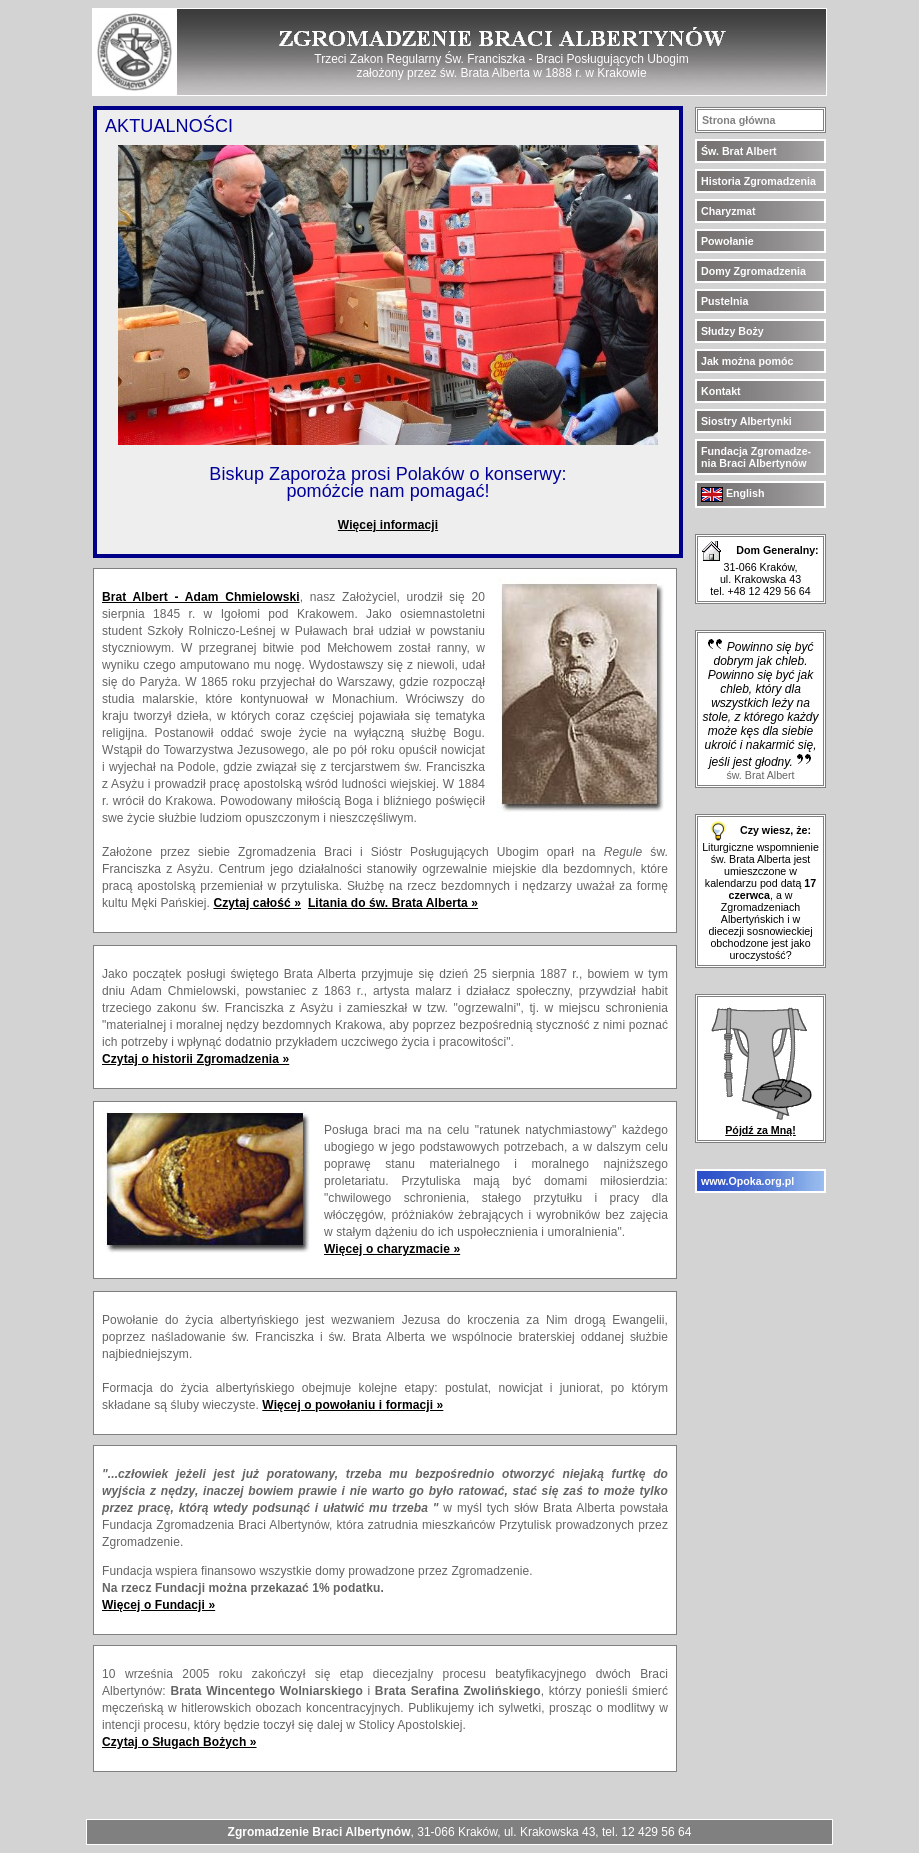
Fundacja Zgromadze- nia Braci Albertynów (756, 457)
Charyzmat (728, 211)
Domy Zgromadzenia (753, 271)
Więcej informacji (388, 525)
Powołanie (727, 241)
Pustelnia (724, 301)
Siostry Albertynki (746, 421)
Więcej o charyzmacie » (392, 1249)
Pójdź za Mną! (761, 1125)
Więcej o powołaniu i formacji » (352, 1405)
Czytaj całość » (257, 903)
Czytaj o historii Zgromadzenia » (195, 1059)
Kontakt (721, 391)
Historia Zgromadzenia (758, 181)
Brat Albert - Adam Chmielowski (201, 597)
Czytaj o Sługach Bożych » (179, 1742)
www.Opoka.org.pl (747, 1181)
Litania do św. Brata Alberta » (393, 903)
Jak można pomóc (747, 361)
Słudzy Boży (732, 331)
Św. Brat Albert (739, 151)
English (732, 493)
